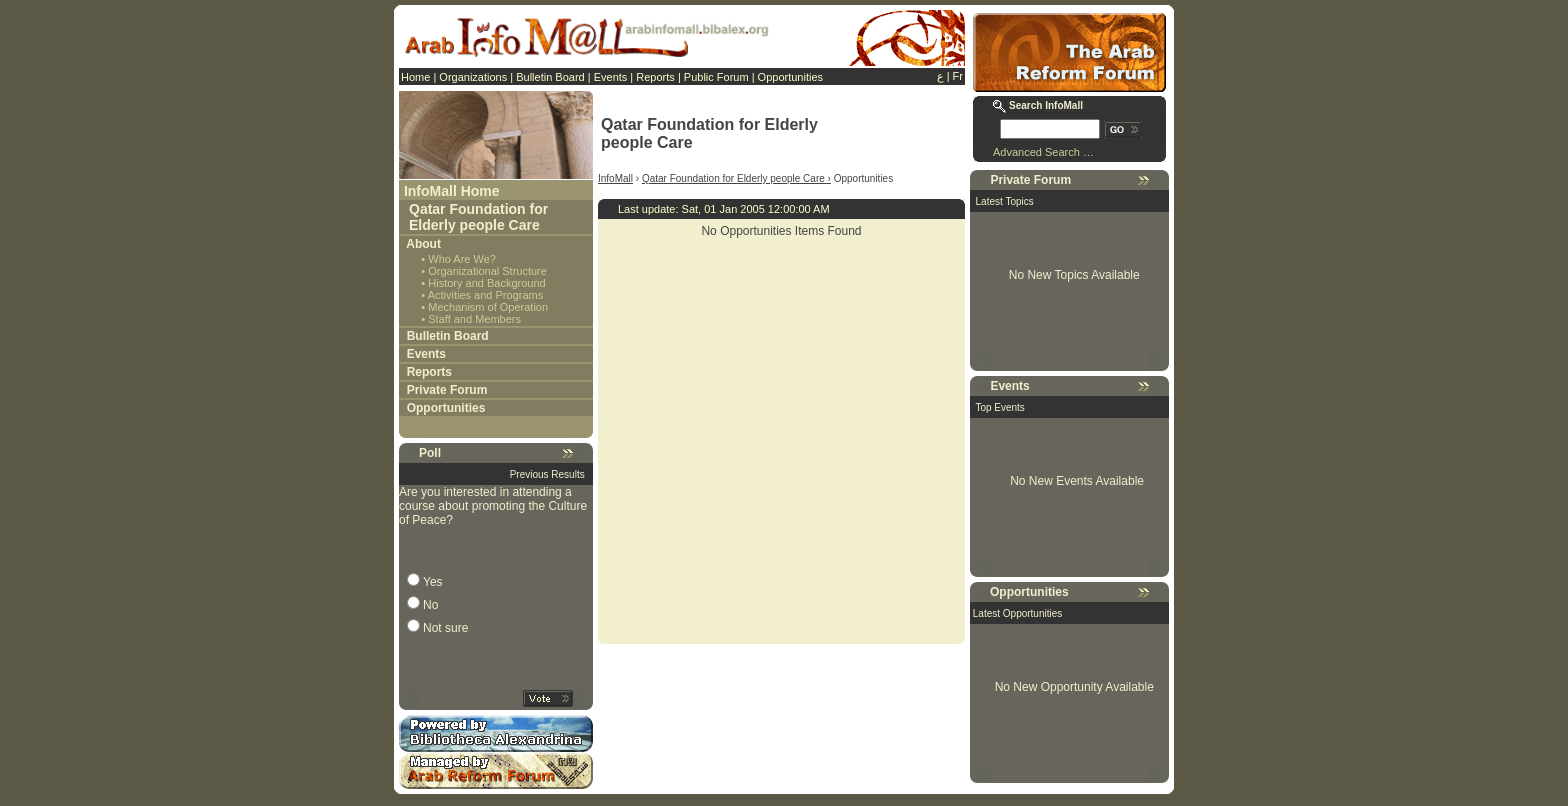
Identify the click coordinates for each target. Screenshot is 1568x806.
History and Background (486, 283)
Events (611, 77)
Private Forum (447, 390)
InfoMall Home (452, 191)
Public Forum (716, 77)
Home (415, 77)
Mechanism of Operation (488, 307)
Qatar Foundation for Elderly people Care (478, 217)
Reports (655, 77)
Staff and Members (474, 319)
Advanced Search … (1043, 152)
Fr (958, 76)
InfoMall (615, 178)
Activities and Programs (486, 295)
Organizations (473, 77)
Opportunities (790, 77)
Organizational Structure (487, 271)
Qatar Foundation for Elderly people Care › (736, 178)
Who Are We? (462, 259)
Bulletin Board (550, 77)
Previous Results (547, 474)
